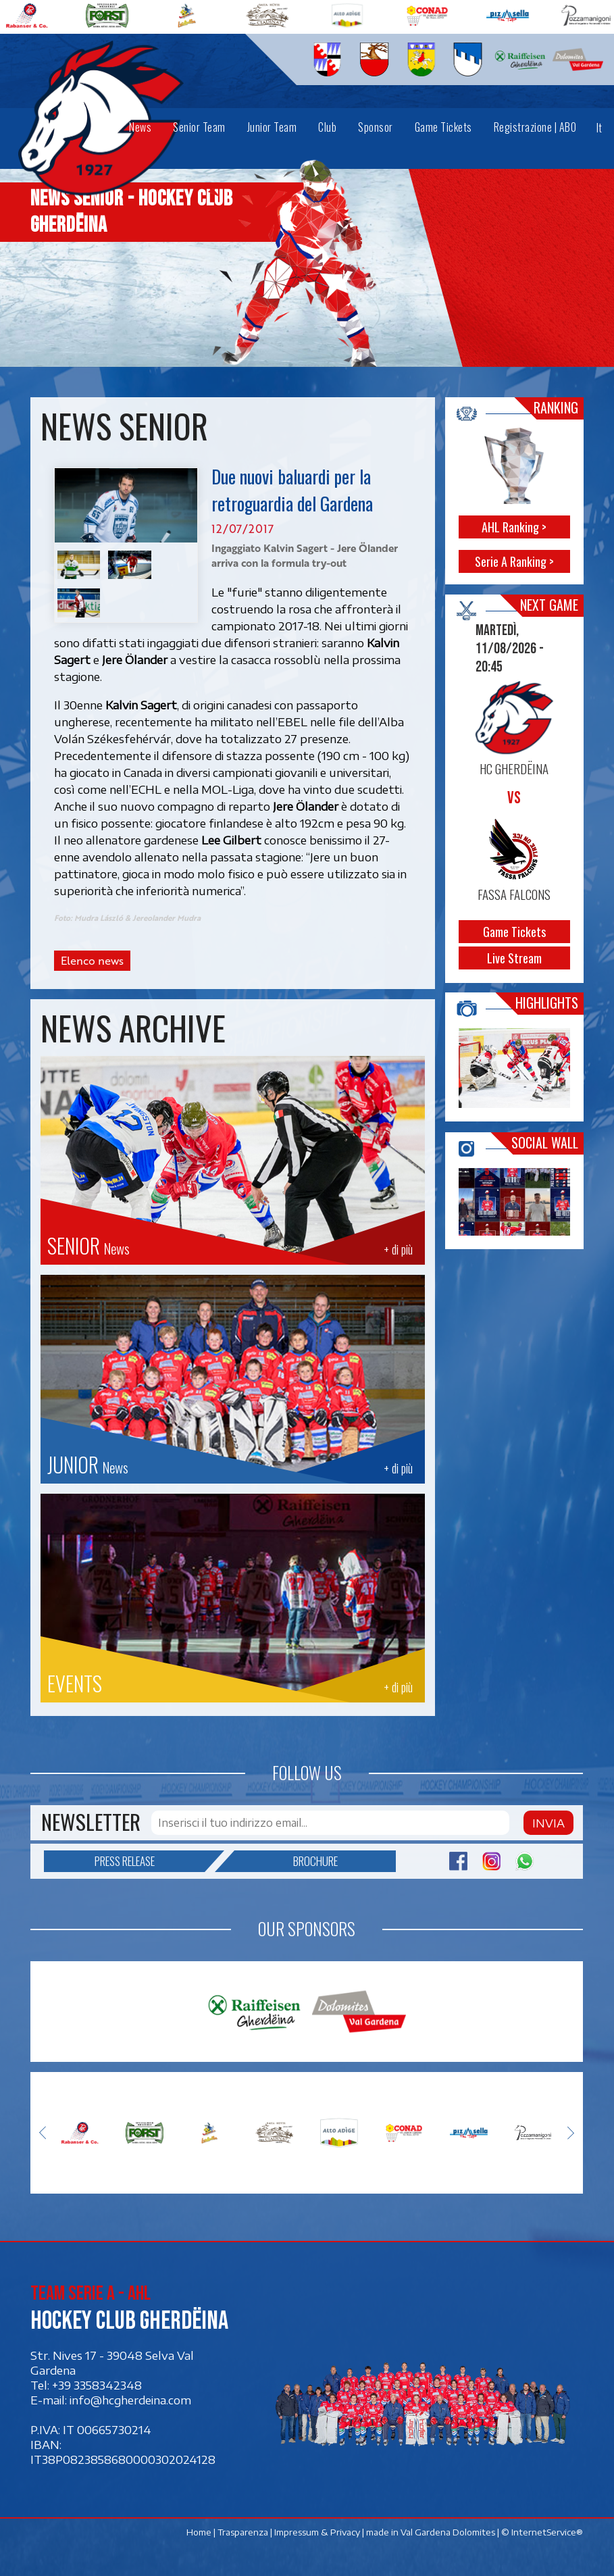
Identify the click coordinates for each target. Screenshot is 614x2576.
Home (199, 2532)
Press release (150, 1861)
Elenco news (92, 961)
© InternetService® (543, 2532)
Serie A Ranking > (514, 561)
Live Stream (514, 958)
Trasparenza (243, 2532)
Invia (548, 1822)
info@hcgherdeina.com (130, 2399)
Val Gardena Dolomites (448, 2532)
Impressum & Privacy (318, 2532)
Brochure (286, 1861)
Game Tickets (514, 931)
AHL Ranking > (514, 527)
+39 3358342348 (97, 2384)
